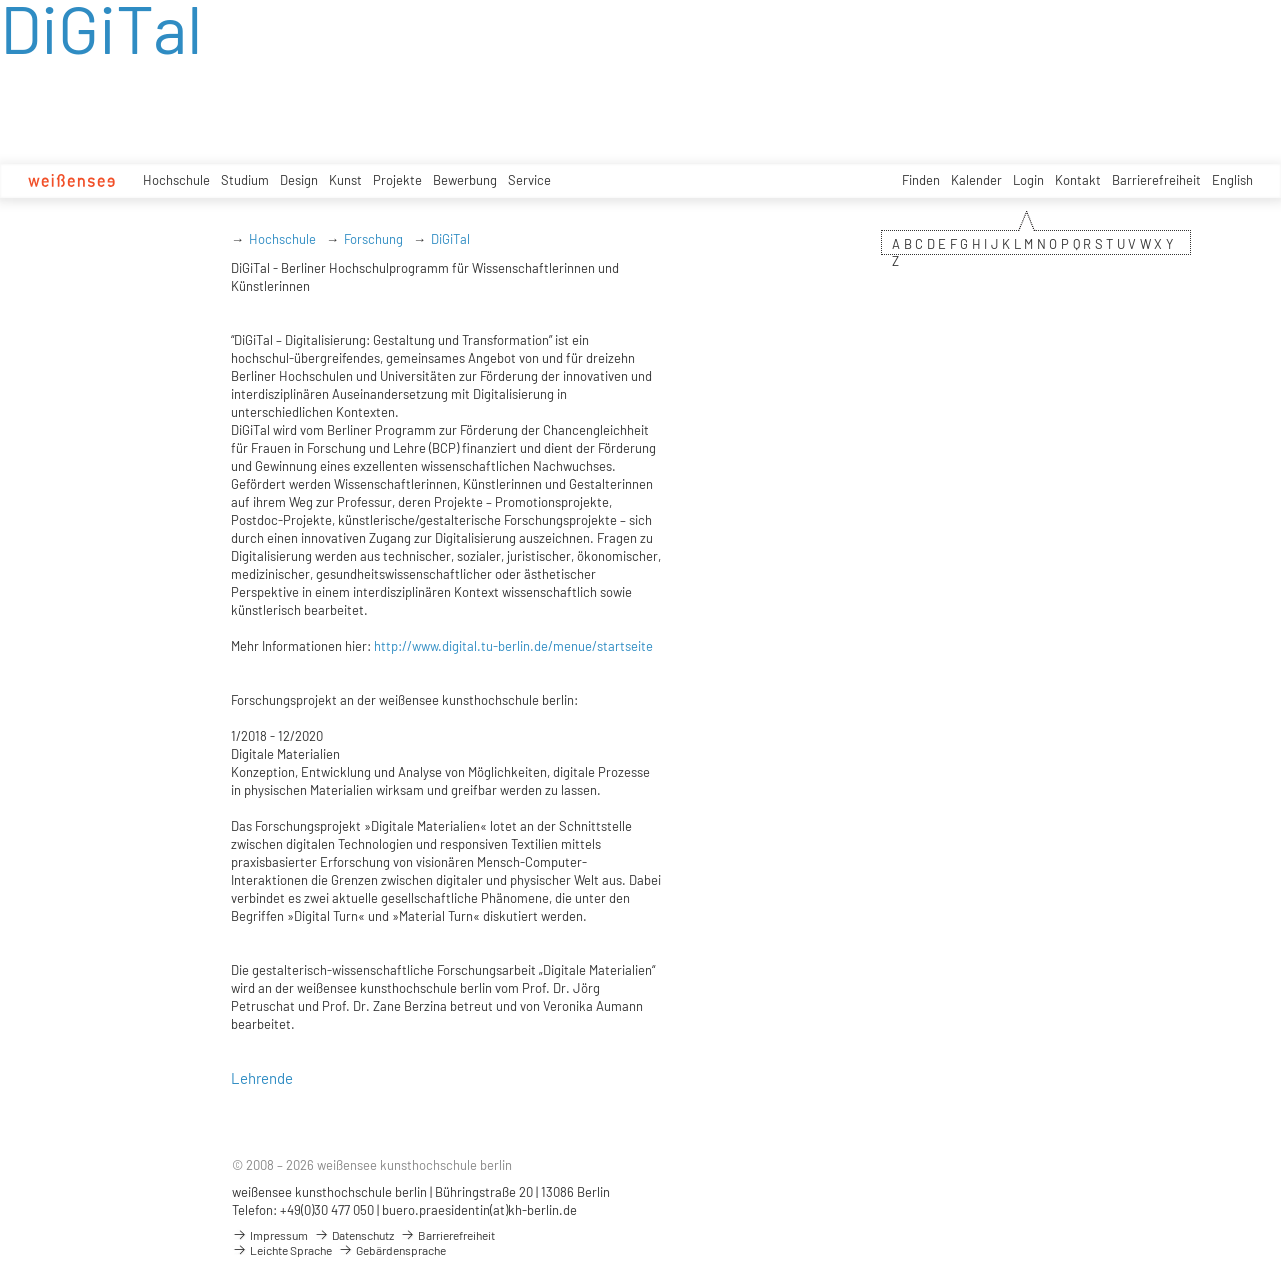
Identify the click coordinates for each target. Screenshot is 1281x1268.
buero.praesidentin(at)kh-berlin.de (479, 1210)
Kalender (976, 180)
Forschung (373, 239)
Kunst (345, 180)
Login (1028, 180)
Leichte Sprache (282, 1250)
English (1232, 180)
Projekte (397, 180)
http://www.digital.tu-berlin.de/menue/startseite (513, 646)
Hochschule (176, 180)
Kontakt (1078, 180)
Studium (245, 180)
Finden (921, 180)
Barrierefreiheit (1156, 180)
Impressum (270, 1235)
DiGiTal (450, 239)
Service (529, 180)
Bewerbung (465, 180)
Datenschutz (354, 1235)
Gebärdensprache (392, 1250)
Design (299, 180)
